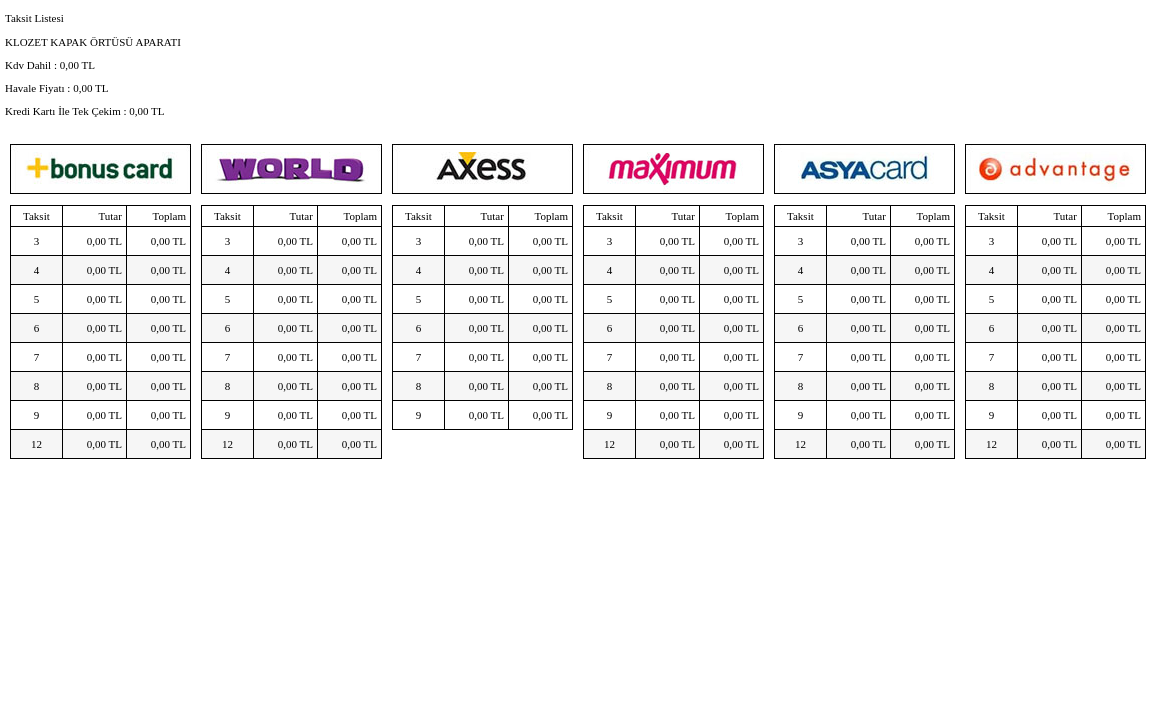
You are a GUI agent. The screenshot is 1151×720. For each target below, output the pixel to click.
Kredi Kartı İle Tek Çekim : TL (85, 111)
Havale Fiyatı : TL (56, 88)
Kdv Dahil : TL (50, 65)
